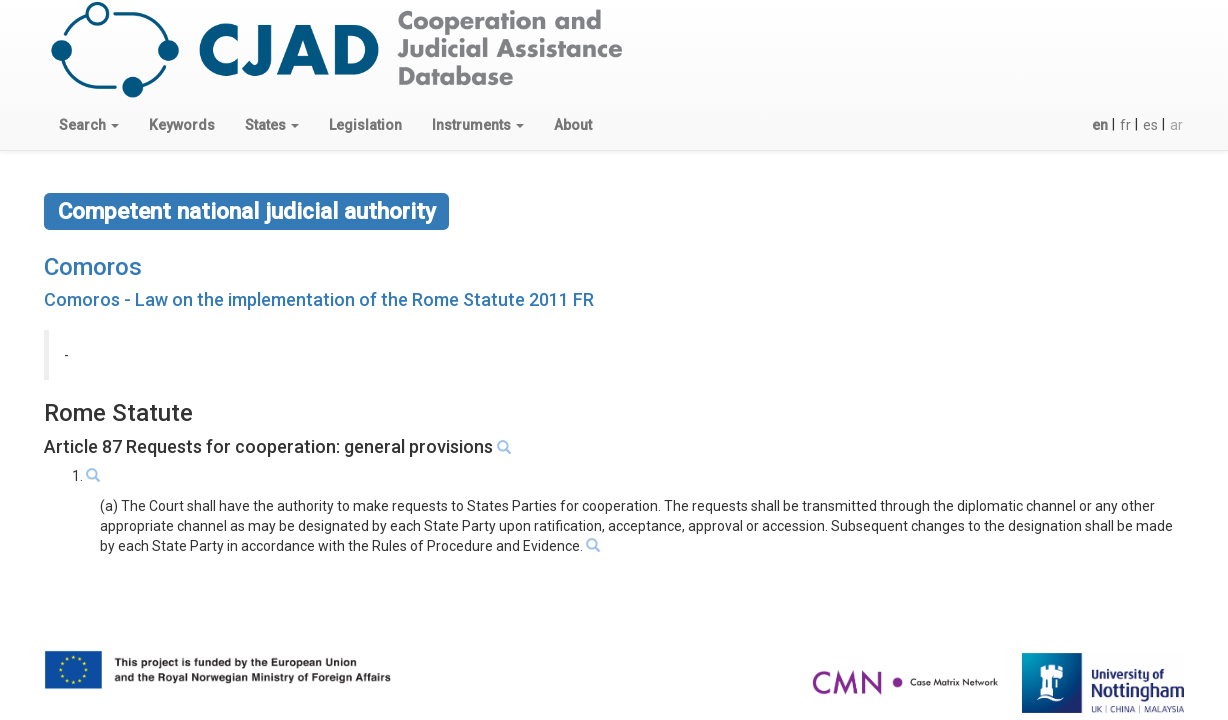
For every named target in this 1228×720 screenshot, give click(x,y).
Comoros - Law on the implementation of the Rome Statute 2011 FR (319, 299)
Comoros (93, 267)
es (1150, 125)
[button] (89, 125)
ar (1176, 125)
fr (1125, 125)
